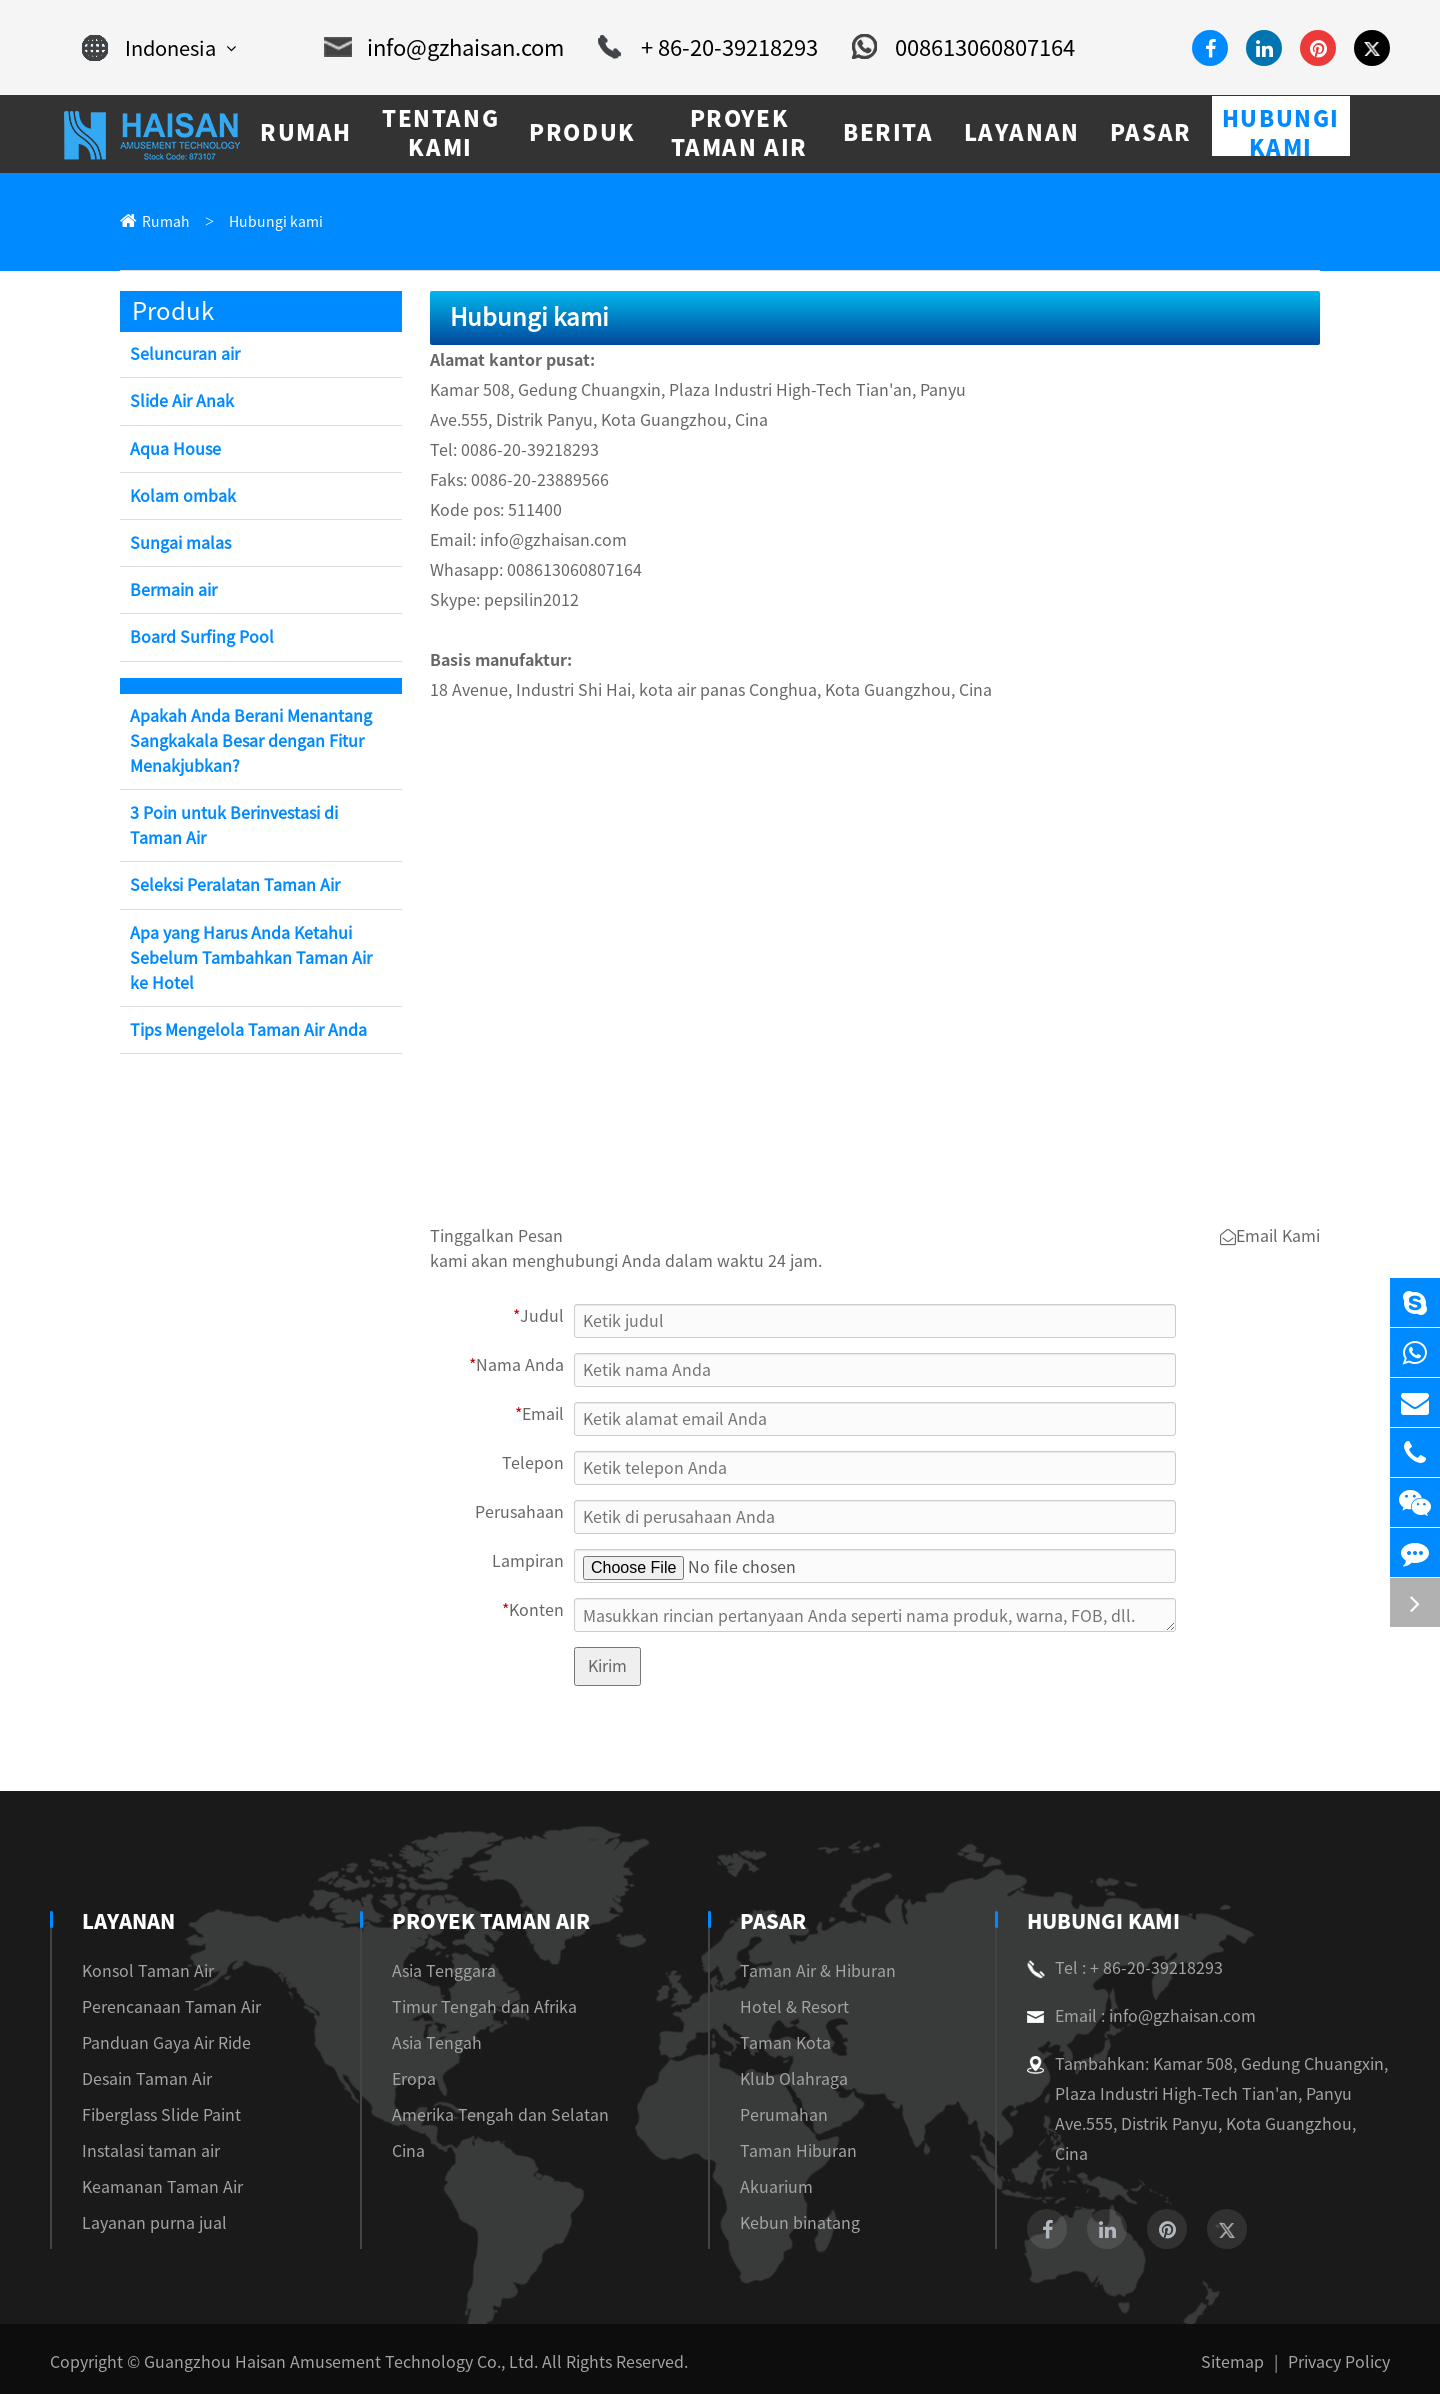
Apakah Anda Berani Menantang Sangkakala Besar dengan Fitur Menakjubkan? (243, 742)
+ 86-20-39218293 (698, 48)
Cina (402, 2152)
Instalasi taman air (140, 2152)
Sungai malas (175, 544)
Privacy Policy (1343, 2355)
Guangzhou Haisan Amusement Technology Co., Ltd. (306, 2355)
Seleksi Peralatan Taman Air (227, 886)
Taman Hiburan (784, 2152)
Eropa (406, 2080)
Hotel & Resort (783, 2008)
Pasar (765, 1923)
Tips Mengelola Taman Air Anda (241, 1031)
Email (541, 1416)
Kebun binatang (785, 2224)
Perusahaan (527, 1514)
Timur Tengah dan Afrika (468, 2008)
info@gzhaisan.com (450, 48)
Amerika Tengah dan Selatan (479, 2116)
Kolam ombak (178, 497)
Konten (536, 1612)
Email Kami (1273, 1239)
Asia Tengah (427, 2044)
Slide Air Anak (180, 402)
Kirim (607, 1667)
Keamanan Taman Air (152, 2188)
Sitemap (1247, 2355)
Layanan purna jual (144, 2224)
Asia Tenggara (433, 1972)
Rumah (162, 222)
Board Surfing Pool (196, 638)
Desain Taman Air (140, 2080)
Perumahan (770, 2116)
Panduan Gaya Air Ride (158, 2044)
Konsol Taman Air (141, 1972)
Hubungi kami (261, 222)
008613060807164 (940, 48)
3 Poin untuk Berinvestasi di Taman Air (252, 827)
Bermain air (171, 591)
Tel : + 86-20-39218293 (1117, 1970)
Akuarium (766, 2188)
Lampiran (533, 1563)
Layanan (129, 1923)
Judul (542, 1318)
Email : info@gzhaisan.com (1130, 2018)
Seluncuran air (181, 355)
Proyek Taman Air (484, 1923)
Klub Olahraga (781, 2080)
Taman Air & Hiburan (804, 1972)
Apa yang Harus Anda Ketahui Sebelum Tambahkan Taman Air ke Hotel (251, 959)
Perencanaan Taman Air (158, 2008)
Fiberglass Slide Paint (151, 2116)
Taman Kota (773, 2044)
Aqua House (172, 450)
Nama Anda (522, 1367)
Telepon (538, 1465)
